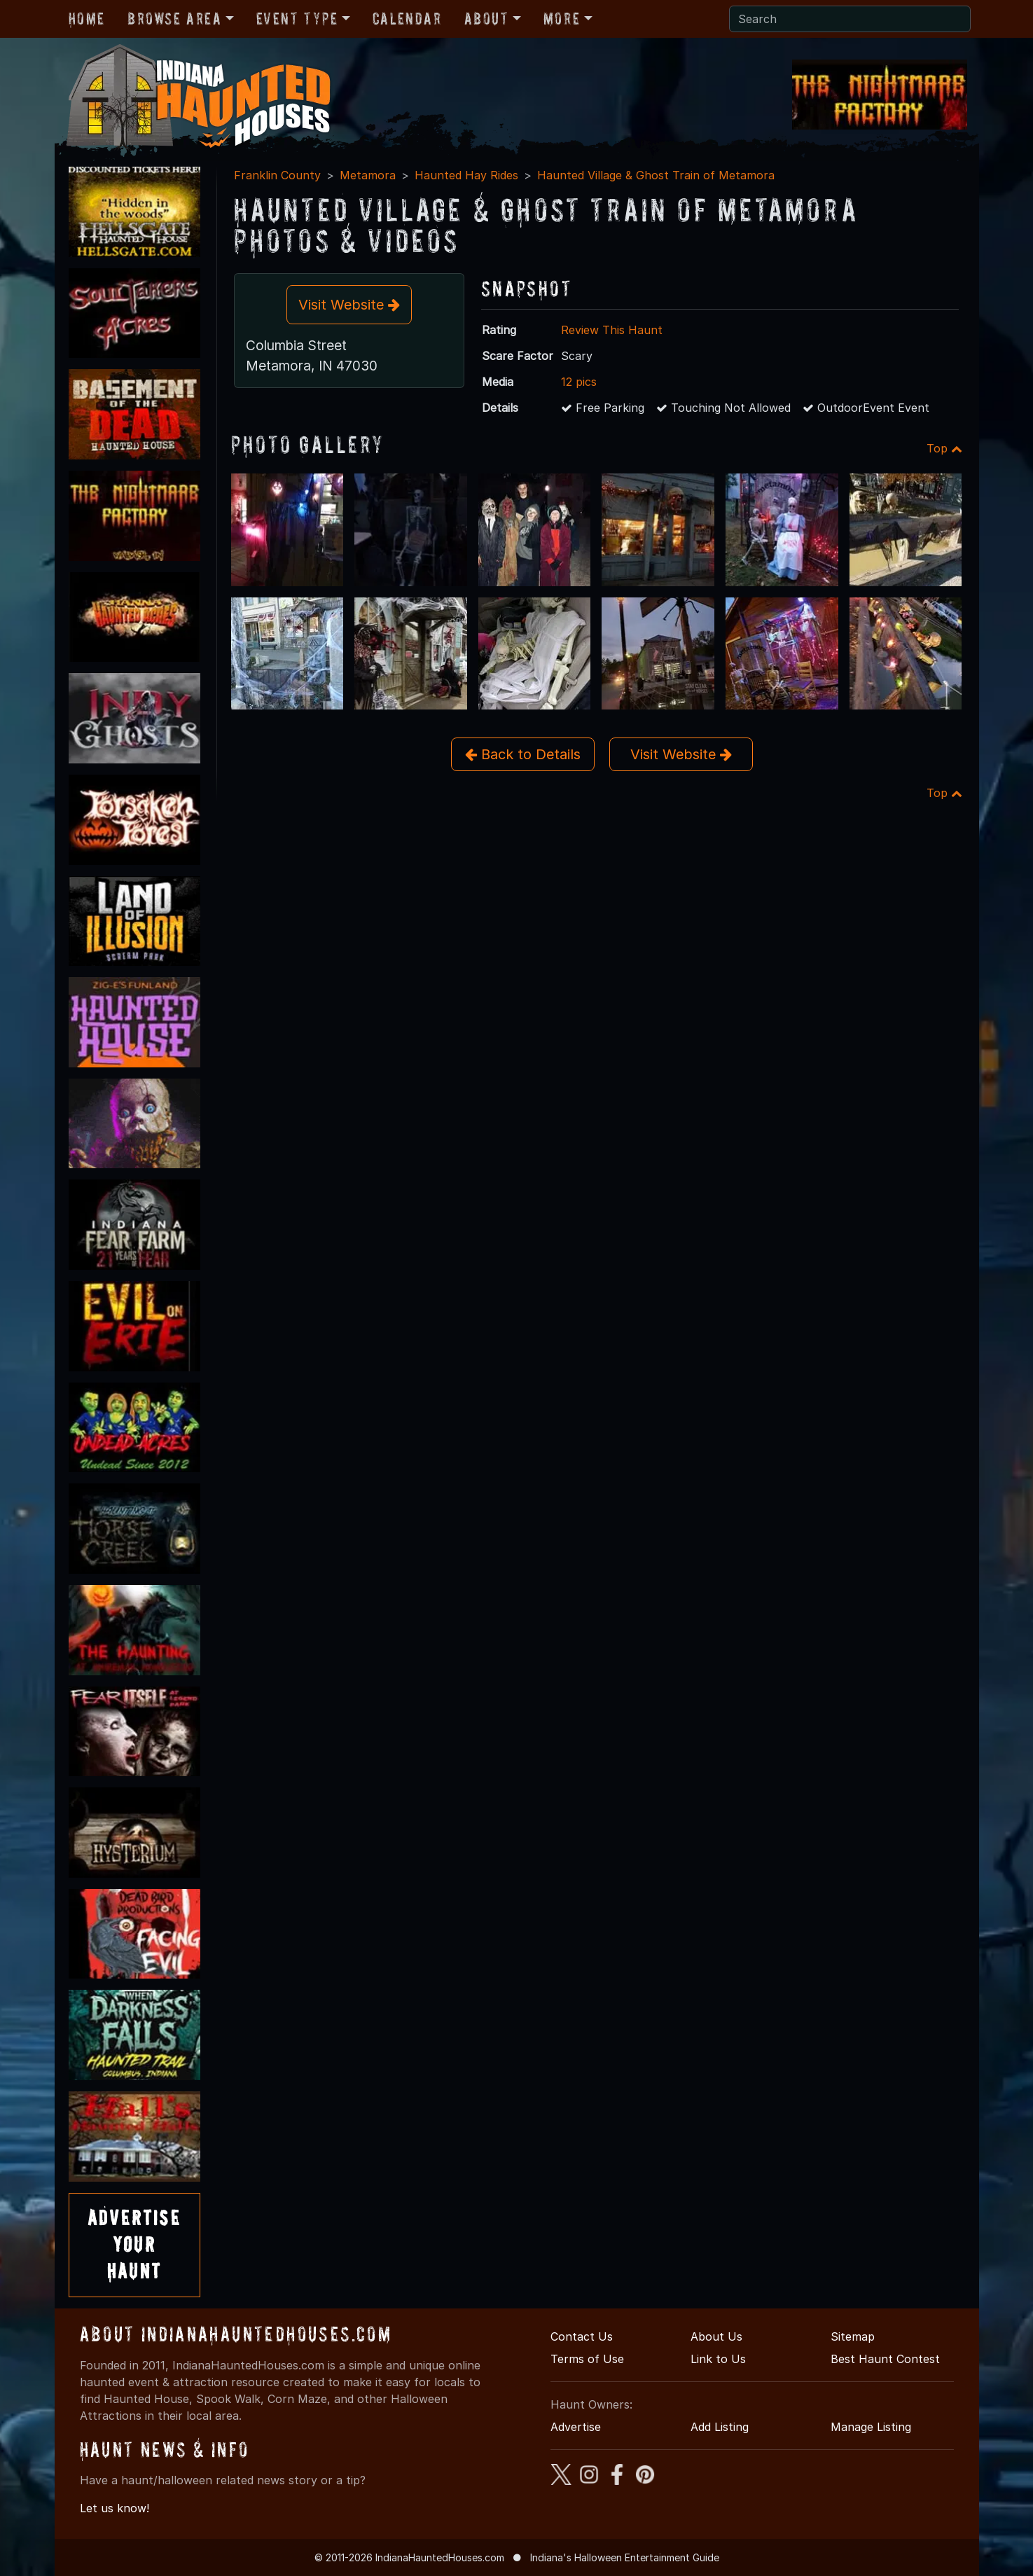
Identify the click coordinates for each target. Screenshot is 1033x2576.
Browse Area (174, 18)
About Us (716, 2336)
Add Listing (720, 2427)
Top (944, 448)
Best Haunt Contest (885, 2359)
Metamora (368, 175)
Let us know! (114, 2508)
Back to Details (523, 754)
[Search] (850, 19)
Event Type (297, 18)
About (486, 18)
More (561, 18)
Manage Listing (871, 2427)
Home (87, 18)
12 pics (579, 382)
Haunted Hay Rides (466, 175)
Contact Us (581, 2336)
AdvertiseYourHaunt (134, 2244)
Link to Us (718, 2359)
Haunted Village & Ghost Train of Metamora (656, 175)
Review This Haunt (612, 330)
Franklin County (277, 175)
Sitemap (853, 2336)
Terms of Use (587, 2359)
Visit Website (349, 304)
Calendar (407, 18)
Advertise (575, 2427)
